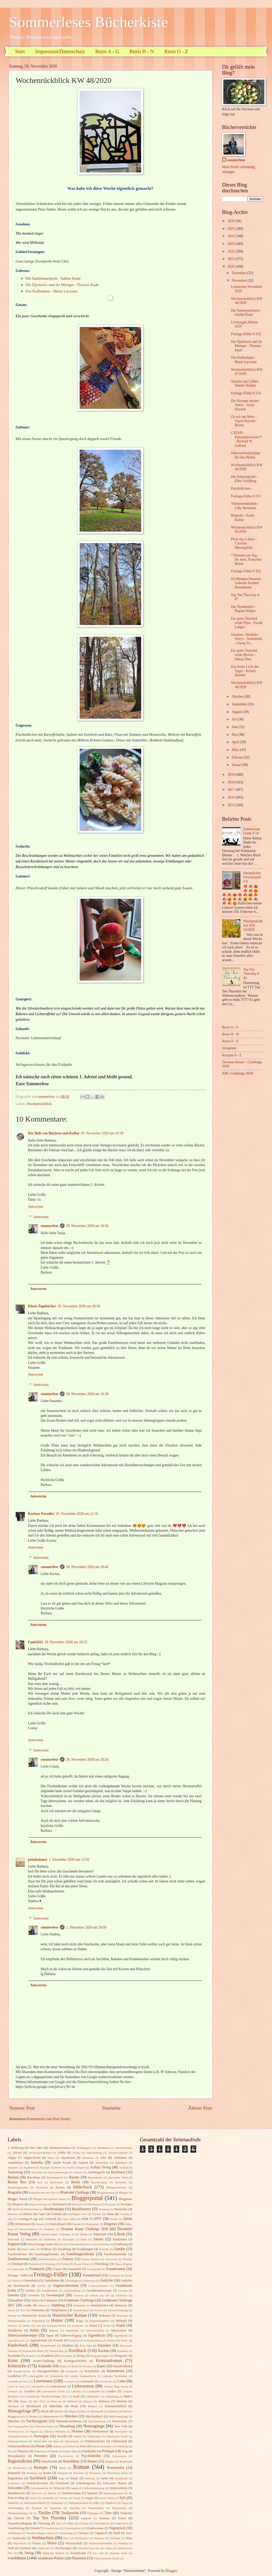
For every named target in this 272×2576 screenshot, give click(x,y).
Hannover (120, 2305)
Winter (52, 2543)
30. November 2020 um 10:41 (87, 1567)
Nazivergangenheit (18, 2426)
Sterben (63, 2498)
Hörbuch (121, 2320)
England (13, 2244)
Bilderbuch (82, 2187)
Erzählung (64, 2249)
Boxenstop (94, 2204)
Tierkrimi (126, 2513)
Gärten (42, 2305)
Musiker (59, 2411)
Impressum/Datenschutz (60, 51)
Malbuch (72, 2401)
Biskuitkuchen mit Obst (42, 2192)
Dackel (114, 2218)
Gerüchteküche (72, 2290)
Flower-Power (82, 2263)
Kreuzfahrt (66, 2355)
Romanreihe (115, 2468)
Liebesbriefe (37, 2386)
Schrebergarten (85, 2483)
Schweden (15, 2488)
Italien (34, 2330)
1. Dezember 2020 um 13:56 (69, 1859)
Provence (40, 2456)
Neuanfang (67, 2426)
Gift (107, 2295)
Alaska (76, 2152)
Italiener (54, 2330)
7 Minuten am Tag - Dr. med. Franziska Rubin (246, 559)
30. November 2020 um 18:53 (66, 1642)
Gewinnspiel (55, 2295)
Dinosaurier (92, 2224)
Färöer (128, 2275)
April (236, 742)
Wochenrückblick (39, 1104)
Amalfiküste (15, 2162)
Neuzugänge (93, 2426)
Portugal (108, 2451)
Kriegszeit (121, 2356)
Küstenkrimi (115, 2371)
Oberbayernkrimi (17, 2441)
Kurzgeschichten (48, 2371)
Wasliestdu (19, 2538)
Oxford (71, 2446)
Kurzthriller (92, 2371)
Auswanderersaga (58, 2172)
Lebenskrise (56, 2375)
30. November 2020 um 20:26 (87, 1759)
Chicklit (96, 2214)
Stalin (33, 2498)
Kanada (58, 2340)
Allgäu (12, 2158)
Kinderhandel (48, 2345)
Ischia (106, 2325)
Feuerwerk (111, 2259)
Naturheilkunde (97, 2421)
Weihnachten (43, 2537)
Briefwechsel (31, 2209)
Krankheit (47, 2356)
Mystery (113, 2411)
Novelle (62, 2436)
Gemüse (30, 2290)
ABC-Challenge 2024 (237, 1073)
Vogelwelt (101, 2533)
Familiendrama (17, 2254)
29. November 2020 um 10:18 (102, 1133)
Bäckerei (13, 2214)
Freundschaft (91, 2275)
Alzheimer (120, 2158)
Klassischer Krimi (33, 2350)
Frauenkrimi (94, 2269)
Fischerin (34, 2263)
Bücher (27, 2214)
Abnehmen (103, 2147)
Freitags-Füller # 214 (246, 393)
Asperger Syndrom (50, 2167)
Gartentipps (71, 2280)
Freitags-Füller (50, 2274)
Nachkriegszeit (36, 2421)
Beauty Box (17, 2182)
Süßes (96, 2502)
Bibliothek (42, 2187)
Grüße (28, 2305)
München (14, 2421)
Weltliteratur (82, 2538)
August (237, 712)
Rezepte (41, 2467)
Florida (64, 2263)
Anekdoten (121, 2162)
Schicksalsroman (37, 2483)
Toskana (104, 2518)
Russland (78, 2472)
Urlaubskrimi (51, 2528)
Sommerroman (71, 2493)
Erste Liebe (28, 2249)
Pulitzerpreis (119, 2456)
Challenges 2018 (77, 2214)
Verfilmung (14, 2533)
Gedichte (106, 2280)
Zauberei (25, 2548)
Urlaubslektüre (72, 2528)
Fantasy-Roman (91, 2259)
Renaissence (20, 2467)
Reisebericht (49, 2461)
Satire (104, 2478)
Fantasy (68, 2259)
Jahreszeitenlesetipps (22, 2335)
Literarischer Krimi (53, 2391)
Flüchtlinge (102, 2264)
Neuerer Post (22, 2108)
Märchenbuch (94, 2416)
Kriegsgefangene (99, 2355)
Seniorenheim (118, 2488)
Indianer (12, 2325)
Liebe (121, 2381)
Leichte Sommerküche (83, 2375)
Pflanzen (22, 2451)
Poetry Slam (70, 2451)
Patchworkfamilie (102, 2446)
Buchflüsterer (81, 2209)
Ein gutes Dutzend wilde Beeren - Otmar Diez (244, 655)
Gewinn (13, 2295)
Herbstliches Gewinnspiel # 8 (252, 877)
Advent (17, 2152)
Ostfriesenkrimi (95, 2441)
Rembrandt (126, 2461)
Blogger (123, 2192)
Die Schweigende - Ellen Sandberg (244, 479)
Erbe (61, 2244)
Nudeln (77, 2436)
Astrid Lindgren (76, 2167)
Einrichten (50, 2239)
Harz (23, 2310)
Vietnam (83, 2533)
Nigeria (34, 2431)
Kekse (124, 2340)
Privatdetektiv (17, 2456)
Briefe (15, 2209)
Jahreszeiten (119, 2330)
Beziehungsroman (18, 2187)
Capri (41, 2214)
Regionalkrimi (20, 2461)
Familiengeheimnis (47, 2254)
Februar (238, 757)
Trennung (44, 2523)
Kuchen (87, 2366)
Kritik (63, 2366)
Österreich (78, 2558)
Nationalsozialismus (69, 2421)
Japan (50, 2335)
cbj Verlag (26, 2553)
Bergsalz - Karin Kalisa (242, 517)
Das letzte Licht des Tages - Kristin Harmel (245, 671)
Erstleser (46, 2249)
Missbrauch (33, 2406)
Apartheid (29, 2167)
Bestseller (121, 2182)
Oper (56, 2441)
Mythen (33, 2416)
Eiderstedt (13, 2239)
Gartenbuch (30, 2280)
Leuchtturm (105, 2381)
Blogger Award (17, 2199)
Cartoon (56, 2214)
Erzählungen (85, 2249)
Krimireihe (17, 2365)
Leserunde (87, 2381)
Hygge (79, 2320)
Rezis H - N (142, 51)
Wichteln (115, 2538)
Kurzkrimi (72, 2371)
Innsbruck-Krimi (56, 2325)
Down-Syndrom (28, 2229)
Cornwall (50, 2219)
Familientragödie (47, 2259)
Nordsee (77, 2431)
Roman (81, 2467)
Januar (237, 765)
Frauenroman (115, 2269)
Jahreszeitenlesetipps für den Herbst (245, 455)
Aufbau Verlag (100, 2167)
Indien (26, 2325)
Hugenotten (38, 2320)
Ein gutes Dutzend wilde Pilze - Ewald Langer (246, 623)
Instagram (229, 1048)
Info (38, 2325)
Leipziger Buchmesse (114, 2375)
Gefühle (41, 2285)
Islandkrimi (15, 2330)
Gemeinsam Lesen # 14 (251, 831)
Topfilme (86, 2518)
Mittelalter (55, 2406)
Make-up (56, 2401)
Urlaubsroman (94, 2528)
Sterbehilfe (47, 2498)
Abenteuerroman (59, 2148)
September (240, 704)
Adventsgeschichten (39, 2152)
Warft (129, 2533)
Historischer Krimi (34, 2315)
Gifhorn (94, 2295)
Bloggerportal (87, 2198)
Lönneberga (111, 2396)
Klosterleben (56, 2350)
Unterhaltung (16, 2528)
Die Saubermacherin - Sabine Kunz (52, 278)
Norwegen (41, 2436)
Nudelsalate (94, 2436)
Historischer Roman (69, 2315)
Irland (93, 2325)
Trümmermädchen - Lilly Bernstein (245, 506)
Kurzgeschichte (22, 2371)
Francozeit (18, 2269)
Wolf (11, 2548)
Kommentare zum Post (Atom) (48, 2119)
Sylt (122, 2498)
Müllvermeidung (118, 2416)
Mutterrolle (97, 2411)
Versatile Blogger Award (40, 2533)
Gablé (15, 2280)
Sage (61, 2478)
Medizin (121, 2401)
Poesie (54, 2451)
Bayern (74, 2177)
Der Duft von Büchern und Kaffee (53, 1133)
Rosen (47, 2473)
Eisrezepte (68, 2239)
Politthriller (89, 2451)
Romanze (32, 2472)
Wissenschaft (73, 2543)
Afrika (61, 2152)
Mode (74, 2406)
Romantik (14, 2473)
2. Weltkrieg (16, 2148)
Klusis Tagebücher (42, 1306)
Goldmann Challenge (79, 2300)
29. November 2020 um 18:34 (78, 1306)
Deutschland (57, 2224)
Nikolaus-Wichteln (55, 2431)
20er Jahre (36, 2148)
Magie (23, 2401)
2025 (231, 229)
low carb (98, 2553)
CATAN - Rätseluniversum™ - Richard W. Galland (246, 439)
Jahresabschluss (95, 2330)
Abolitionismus (123, 2147)
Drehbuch (49, 2229)
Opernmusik (72, 2441)
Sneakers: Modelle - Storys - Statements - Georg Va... (246, 639)
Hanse (11, 2310)
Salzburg (90, 2478)
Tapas (124, 2502)
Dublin (84, 2234)
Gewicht (123, 2290)
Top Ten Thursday (50, 2517)
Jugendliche (121, 2335)
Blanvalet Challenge (74, 2192)
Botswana (77, 2204)
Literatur (76, 2391)
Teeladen (37, 2507)
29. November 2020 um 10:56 (87, 1226)
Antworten (35, 1207)
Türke (70, 2523)
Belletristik (56, 2182)
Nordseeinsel (100, 2431)
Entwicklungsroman (40, 2244)
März (236, 750)
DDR (85, 2219)
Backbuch (118, 2172)
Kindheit (67, 2345)
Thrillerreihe (70, 2513)
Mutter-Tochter (77, 2411)
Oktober (238, 696)
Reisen (92, 2461)
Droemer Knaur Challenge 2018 (84, 2229)
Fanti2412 (35, 1642)
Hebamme (37, 2310)
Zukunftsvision (86, 2548)
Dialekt (76, 2224)
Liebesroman (83, 2386)
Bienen (60, 2187)
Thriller (44, 2512)
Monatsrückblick (115, 2406)
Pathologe (122, 2446)
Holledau (104, 2315)
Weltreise (99, 2538)
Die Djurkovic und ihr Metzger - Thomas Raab (62, 284)
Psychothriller (91, 2456)
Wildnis (36, 2543)
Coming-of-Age (28, 2219)
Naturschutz (119, 2421)
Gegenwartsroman (66, 2285)
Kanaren (73, 2340)
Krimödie (45, 2366)
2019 (231, 774)
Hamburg (58, 2305)
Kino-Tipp (85, 2345)
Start (20, 51)
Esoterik (104, 2249)
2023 (231, 244)
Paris (83, 2446)
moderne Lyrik (118, 2553)
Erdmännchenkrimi (79, 2244)
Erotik (12, 2249)
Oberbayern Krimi (117, 2436)
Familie (119, 2249)
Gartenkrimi (51, 2280)
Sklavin (52, 2493)
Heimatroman (81, 2310)
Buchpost (104, 2209)
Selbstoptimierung (93, 2488)
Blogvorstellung (38, 2204)
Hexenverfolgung (118, 2310)
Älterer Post (200, 2108)
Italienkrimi (72, 2330)
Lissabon (29, 2391)
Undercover (121, 2523)
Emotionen (120, 2239)
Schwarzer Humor (114, 2483)
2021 (231, 259)
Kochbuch (77, 2350)
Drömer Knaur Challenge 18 (57, 2234)
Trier (59, 2523)
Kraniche (31, 2355)
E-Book (119, 2234)
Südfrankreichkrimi (35, 2502)
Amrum (83, 2162)
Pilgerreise (40, 2451)
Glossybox (15, 2300)
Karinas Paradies (41, 1514)
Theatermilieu (96, 2507)
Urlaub (34, 2528)
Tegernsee (55, 2507)
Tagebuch (110, 2502)
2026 (231, 221)
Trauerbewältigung (20, 2523)
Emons (98, 2239)
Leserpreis (70, 2381)
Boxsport (110, 2204)
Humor (57, 2320)
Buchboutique (54, 2209)
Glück (34, 2300)
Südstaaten (57, 2502)
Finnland (17, 2264)
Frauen (57, 2269)
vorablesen (17, 2558)
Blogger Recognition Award (50, 2198)
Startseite (111, 2108)
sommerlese (49, 1226)
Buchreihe (121, 2209)
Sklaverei (36, 2493)
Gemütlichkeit (50, 2290)
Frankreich (37, 2269)
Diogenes (110, 2224)
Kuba (75, 2366)
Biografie (14, 2192)
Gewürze (78, 2295)
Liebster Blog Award (116, 2386)
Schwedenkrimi (39, 2488)
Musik (45, 2411)
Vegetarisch (117, 2528)
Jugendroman (38, 2340)
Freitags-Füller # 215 (246, 334)
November (240, 280)
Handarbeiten (99, 2305)
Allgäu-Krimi (31, 2158)
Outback (57, 2446)
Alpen (50, 2157)
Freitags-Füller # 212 (246, 571)
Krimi (13, 2360)
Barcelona (33, 2177)
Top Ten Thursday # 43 (251, 974)
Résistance (95, 2472)
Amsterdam (101, 2162)
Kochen (103, 2351)
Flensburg (49, 2263)
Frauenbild (74, 2269)
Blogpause (125, 2199)
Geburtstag (89, 2280)
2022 (231, 251)
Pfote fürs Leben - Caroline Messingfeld (243, 543)
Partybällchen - (241, 488)
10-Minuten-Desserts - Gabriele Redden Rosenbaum (247, 583)
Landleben (14, 2376)
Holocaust (122, 2315)
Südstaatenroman (78, 2502)
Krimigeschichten (75, 2361)
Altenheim (88, 2157)
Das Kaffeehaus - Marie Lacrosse (51, 291)
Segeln (74, 2488)
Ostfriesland (119, 2441)
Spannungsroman (113, 2493)
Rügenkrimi (15, 2478)
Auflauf (123, 2167)
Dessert (40, 2224)
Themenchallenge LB (20, 2513)
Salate (74, 2478)
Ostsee (40, 2446)
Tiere (108, 2513)
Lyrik (76, 2396)
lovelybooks (78, 2553)
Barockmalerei (54, 2177)
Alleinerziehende (117, 2152)
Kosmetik (14, 2356)
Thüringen (93, 2513)
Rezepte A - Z (232, 1055)
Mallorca (104, 2401)
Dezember (239, 273)
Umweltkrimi (101, 2523)
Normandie (121, 2431)
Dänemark (99, 2234)
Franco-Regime (123, 2263)
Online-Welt (40, 2441)
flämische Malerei (53, 2553)
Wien (128, 2538)
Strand (76, 2498)
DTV (98, 2219)
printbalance (37, 1859)
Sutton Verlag (106, 2498)
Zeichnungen (63, 2548)
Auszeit (78, 2172)
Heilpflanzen (58, 2310)
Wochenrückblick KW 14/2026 (253, 925)
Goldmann (50, 2300)
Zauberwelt (43, 2548)
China (110, 2214)
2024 (231, 236)
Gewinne (33, 2295)
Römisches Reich (117, 2472)
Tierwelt (19, 2518)
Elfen (84, 2239)
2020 (231, 266)
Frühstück (114, 2275)
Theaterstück (119, 2507)
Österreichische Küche (107, 2558)
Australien (37, 2172)
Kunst (101, 2366)
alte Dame (106, 2548)
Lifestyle (13, 2391)
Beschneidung (99, 2182)
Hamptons (79, 2305)
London (111, 2391)
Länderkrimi (93, 2396)
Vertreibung (66, 2533)
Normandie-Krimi (18, 2436)
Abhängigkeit (84, 2147)
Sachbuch (37, 2477)
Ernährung (121, 2244)
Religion (110, 2461)
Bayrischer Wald (118, 2177)
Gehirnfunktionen (98, 2285)
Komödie (122, 2350)
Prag (125, 2451)
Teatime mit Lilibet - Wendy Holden (245, 383)
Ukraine (83, 2523)
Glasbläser (122, 2295)
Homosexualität (17, 2320)
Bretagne (126, 2204)
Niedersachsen (16, 2431)
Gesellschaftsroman (99, 2290)
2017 (231, 790)
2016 (231, 797)
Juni (235, 727)
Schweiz (59, 2488)
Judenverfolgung (70, 2335)
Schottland (62, 2483)
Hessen (98, 2310)
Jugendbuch (96, 2335)
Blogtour (18, 2204)
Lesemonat (43, 2380)
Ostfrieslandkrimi (19, 2446)
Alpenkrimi (67, 2158)
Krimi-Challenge (44, 2361)
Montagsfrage (19, 2410)
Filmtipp (127, 2259)
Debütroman (22, 2224)
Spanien (92, 2493)
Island (120, 2325)
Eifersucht (31, 2239)
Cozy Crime (69, 2218)
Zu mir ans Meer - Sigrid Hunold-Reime (243, 421)
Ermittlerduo (102, 2244)
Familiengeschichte (80, 2254)
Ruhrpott (62, 2472)
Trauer (122, 2518)
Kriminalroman (109, 2360)
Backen (13, 2177)
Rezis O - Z (176, 51)
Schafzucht (121, 2478)
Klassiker (104, 2345)
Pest (10, 2451)
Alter (103, 2158)
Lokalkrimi (93, 2391)
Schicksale (14, 2483)
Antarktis (13, 2167)
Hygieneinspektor (100, 2320)
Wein (66, 2538)
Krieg (80, 2356)
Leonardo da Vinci (18, 2381)
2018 (231, 782)
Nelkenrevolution (44, 2426)
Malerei (87, 2401)
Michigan (13, 2406)
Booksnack (60, 2204)
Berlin (75, 2182)
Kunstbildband (122, 2366)
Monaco (92, 2406)
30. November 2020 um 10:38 (87, 1394)
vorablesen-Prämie (50, 2558)
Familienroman (18, 2259)
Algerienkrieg (94, 2152)
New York (121, 2426)
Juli (235, 719)
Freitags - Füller (18, 2275)
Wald (116, 2533)
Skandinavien (16, 2493)
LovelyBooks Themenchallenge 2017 (46, 2396)
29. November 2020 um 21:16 (77, 1514)
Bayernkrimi (95, 2177)
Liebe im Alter (16, 2386)
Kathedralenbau (93, 2340)
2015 (231, 805)
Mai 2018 (39, 2401)
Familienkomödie (115, 2254)
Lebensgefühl (35, 2375)
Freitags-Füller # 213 (246, 496)
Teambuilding (15, 2507)
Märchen (71, 2416)
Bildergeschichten (116, 2187)
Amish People (61, 2162)
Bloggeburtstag (105, 2192)
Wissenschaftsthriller (100, 2543)
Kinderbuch (18, 2345)
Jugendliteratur (16, 2340)
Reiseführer (71, 2461)
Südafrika (13, 2502)
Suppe (89, 2498)
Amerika (36, 2162)
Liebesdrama (57, 2386)
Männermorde (51, 2416)
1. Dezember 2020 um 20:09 (86, 1927)
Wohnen (123, 2543)
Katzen (111, 2340)
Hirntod (12, 2315)
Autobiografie (96, 2172)
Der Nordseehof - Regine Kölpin (243, 609)
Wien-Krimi (19, 2543)
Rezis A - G (107, 51)
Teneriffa (74, 2507)
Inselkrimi (77, 2325)
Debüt (127, 2219)
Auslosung (15, 2172)
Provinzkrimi (65, 2456)
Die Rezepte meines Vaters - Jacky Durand (245, 405)
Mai (235, 735)
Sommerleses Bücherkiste (88, 22)
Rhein (62, 2467)
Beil (39, 2182)
